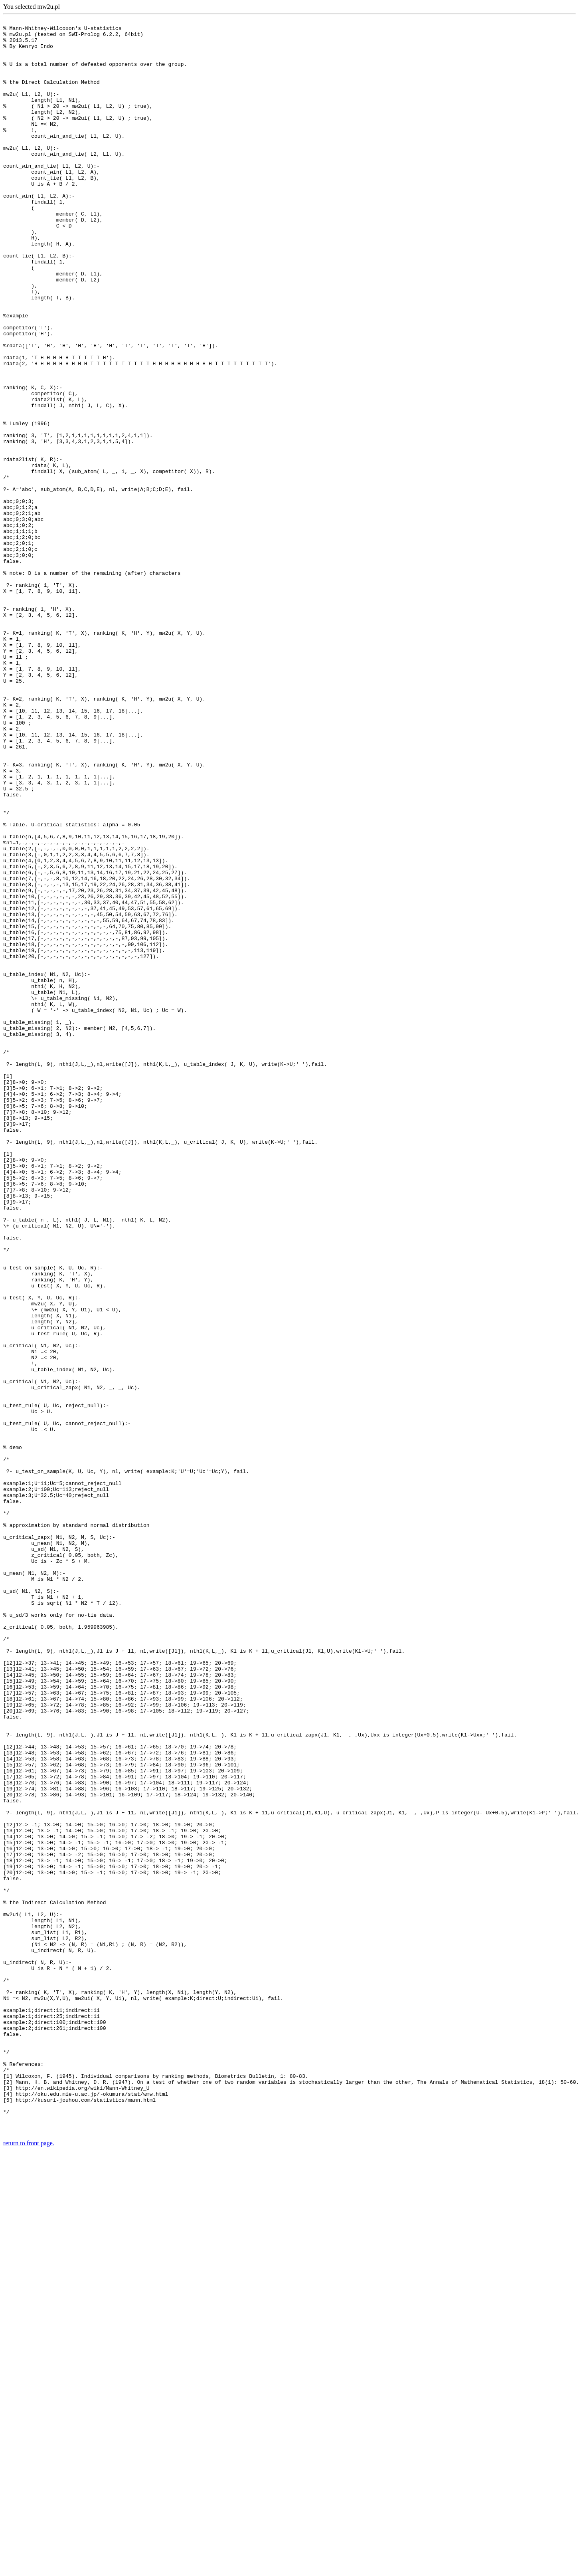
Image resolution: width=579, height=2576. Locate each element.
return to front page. (28, 2565)
